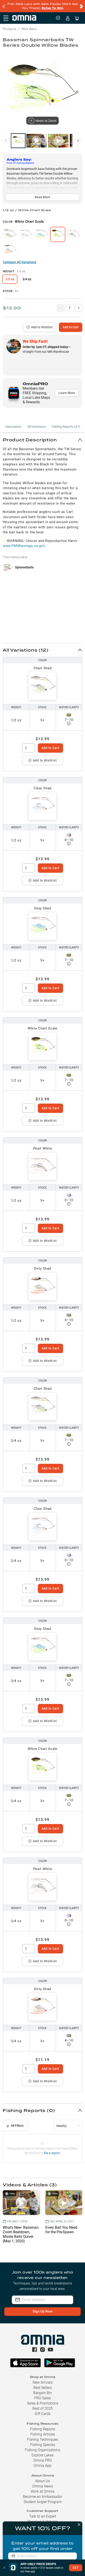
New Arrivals (43, 2382)
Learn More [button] (66, 393)
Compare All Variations (19, 262)
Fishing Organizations (42, 2450)
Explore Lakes (42, 2455)
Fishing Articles (42, 2434)
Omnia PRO (42, 2460)
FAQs (42, 2527)
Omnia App (42, 2465)
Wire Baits (29, 29)
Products (9, 29)
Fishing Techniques (42, 2439)
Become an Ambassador (42, 2496)
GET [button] (76, 2567)
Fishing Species (42, 2445)
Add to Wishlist (40, 327)
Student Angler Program (43, 2502)
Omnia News (42, 2486)
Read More (42, 197)
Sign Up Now (42, 2311)
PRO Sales (42, 2398)
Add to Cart (71, 327)
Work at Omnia (42, 2491)
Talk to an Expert (42, 2516)
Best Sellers (42, 2387)
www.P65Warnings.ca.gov (24, 546)
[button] (42, 440)
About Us (42, 2481)
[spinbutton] (28, 748)
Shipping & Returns (42, 2521)
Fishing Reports (42, 2429)
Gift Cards (43, 2414)
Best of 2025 (42, 2408)
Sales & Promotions (42, 2403)
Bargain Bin (42, 2393)
